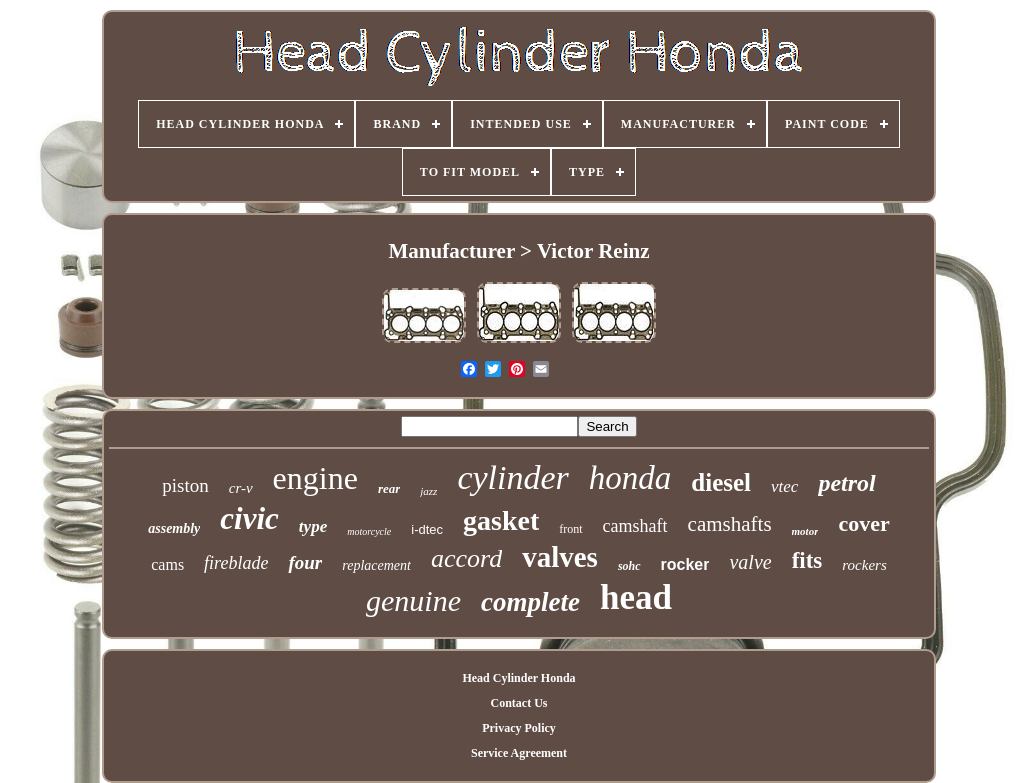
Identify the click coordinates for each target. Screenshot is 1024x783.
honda (630, 478)
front (570, 529)
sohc (629, 566)
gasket (501, 520)
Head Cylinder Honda (518, 678)
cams (167, 564)
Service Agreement (519, 753)
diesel (721, 482)
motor (805, 531)
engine (315, 478)
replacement (376, 565)
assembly (174, 528)
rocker (685, 564)
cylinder (512, 477)
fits (807, 560)
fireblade (236, 563)
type (313, 526)
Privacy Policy (519, 728)
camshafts (730, 524)
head (636, 597)
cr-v (241, 488)
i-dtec (427, 529)
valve (750, 562)
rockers (864, 565)
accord (466, 558)
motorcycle (369, 531)
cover (863, 523)
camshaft (635, 526)
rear (389, 488)
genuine (413, 600)
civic (249, 518)
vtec (784, 486)
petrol (846, 483)
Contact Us (518, 703)
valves (560, 557)
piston (185, 485)
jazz (428, 491)
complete (530, 602)
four (305, 562)
